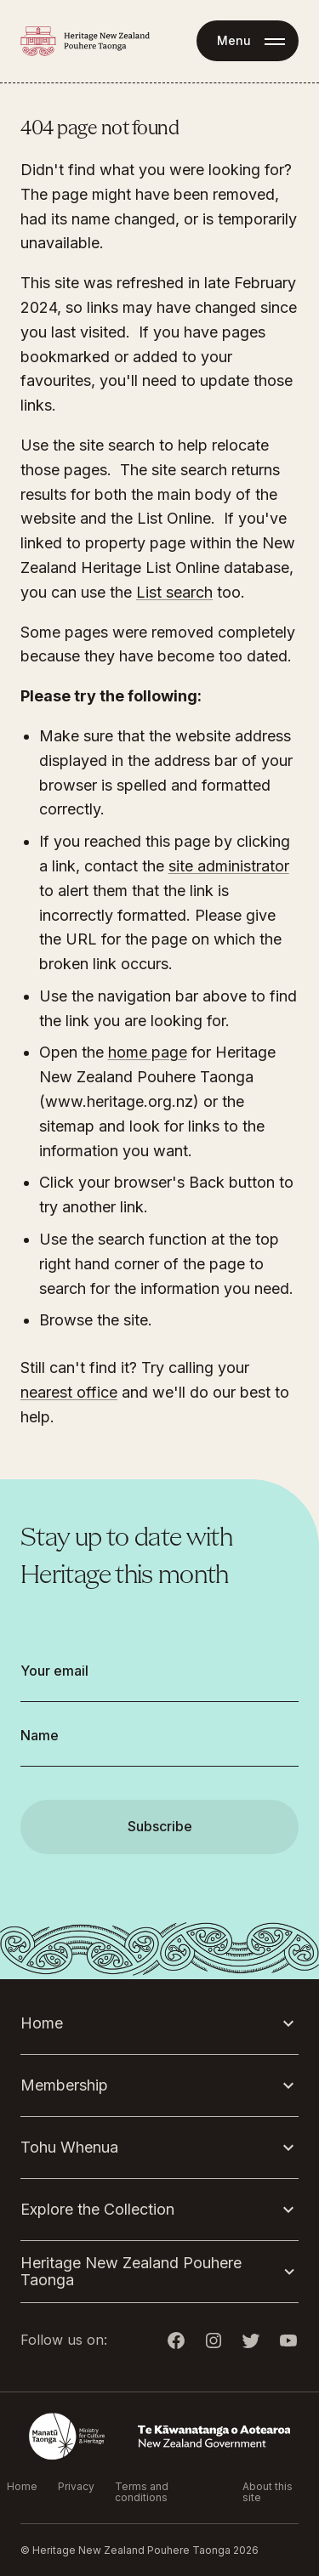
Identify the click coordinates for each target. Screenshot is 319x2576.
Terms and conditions (141, 2492)
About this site (267, 2492)
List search (174, 592)
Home (22, 2487)
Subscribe (160, 1826)
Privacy (76, 2487)
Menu (234, 40)
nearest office (68, 1392)
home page (147, 1052)
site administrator (228, 866)
